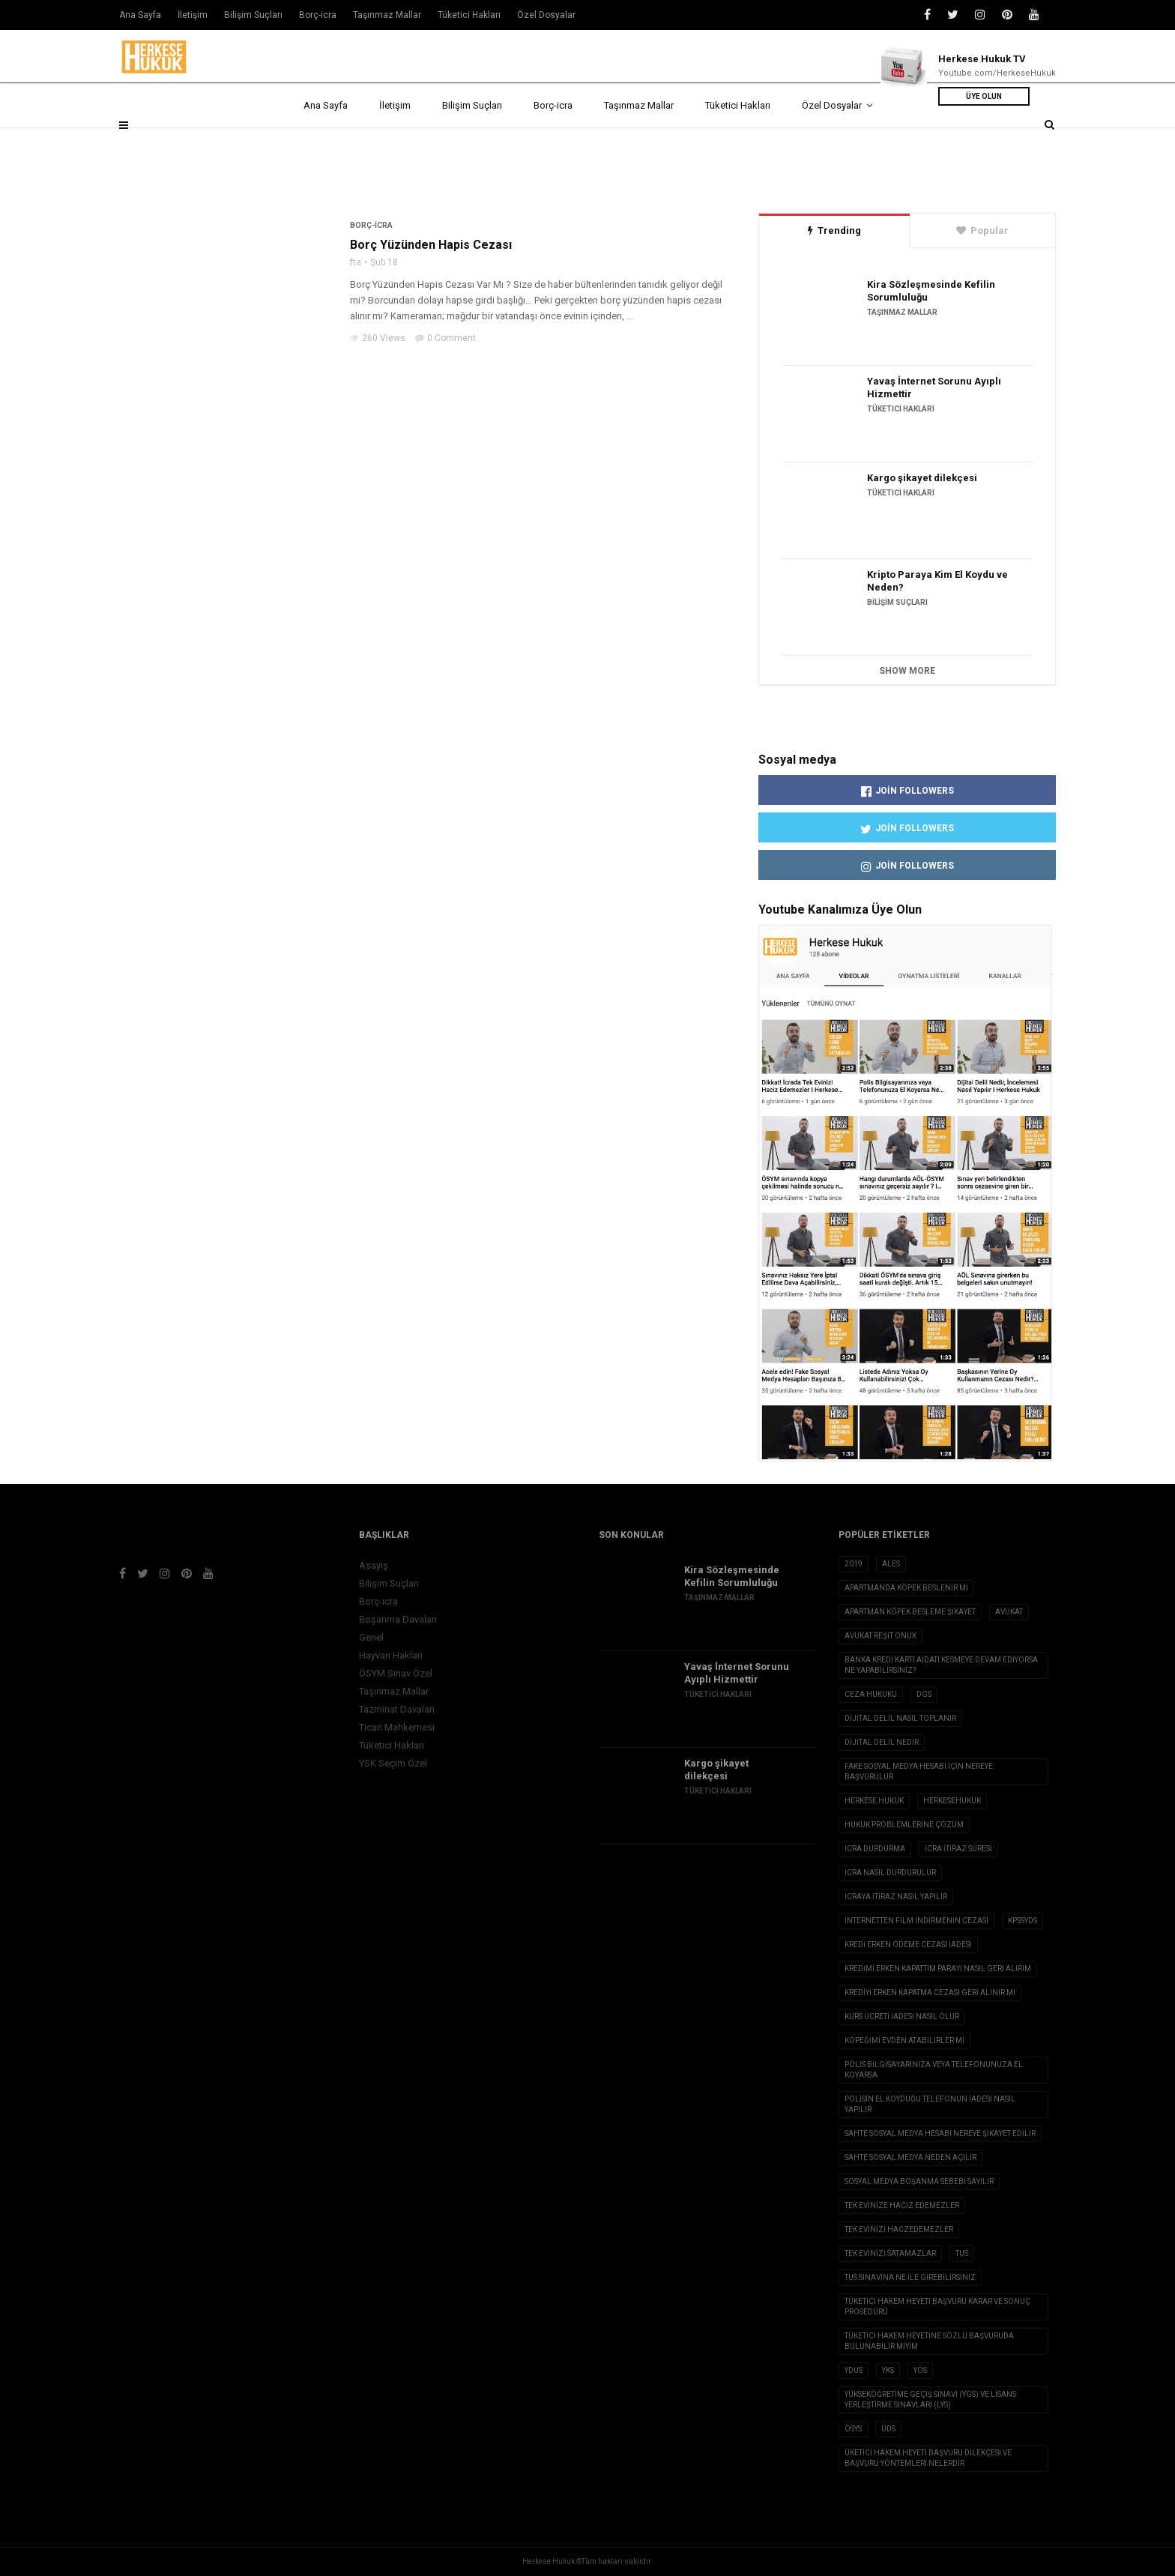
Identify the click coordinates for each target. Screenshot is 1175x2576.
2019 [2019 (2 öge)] (854, 1564)
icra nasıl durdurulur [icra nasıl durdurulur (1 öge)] (890, 1872)
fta (355, 262)
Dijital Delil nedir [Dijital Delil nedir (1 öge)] (882, 1742)
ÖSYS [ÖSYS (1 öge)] (853, 2429)
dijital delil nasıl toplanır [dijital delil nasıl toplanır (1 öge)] (900, 1718)
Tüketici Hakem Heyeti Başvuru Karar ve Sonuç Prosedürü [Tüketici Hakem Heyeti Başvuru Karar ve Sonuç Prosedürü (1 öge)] (937, 2306)
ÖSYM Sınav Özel (395, 1673)
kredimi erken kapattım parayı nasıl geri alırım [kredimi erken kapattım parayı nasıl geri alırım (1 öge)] (938, 1968)
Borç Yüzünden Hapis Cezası (431, 245)
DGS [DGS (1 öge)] (923, 1694)
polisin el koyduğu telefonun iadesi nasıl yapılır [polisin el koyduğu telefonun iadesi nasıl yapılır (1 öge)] (930, 2104)
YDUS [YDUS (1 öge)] (854, 2370)
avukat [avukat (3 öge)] (1009, 1612)
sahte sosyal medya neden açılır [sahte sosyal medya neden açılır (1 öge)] (910, 2157)
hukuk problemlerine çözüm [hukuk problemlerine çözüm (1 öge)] (904, 1825)
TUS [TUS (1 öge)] (961, 2253)
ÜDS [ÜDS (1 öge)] (888, 2429)
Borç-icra (553, 144)
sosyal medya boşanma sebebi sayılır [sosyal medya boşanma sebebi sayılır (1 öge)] (919, 2181)
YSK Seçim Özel (393, 1763)
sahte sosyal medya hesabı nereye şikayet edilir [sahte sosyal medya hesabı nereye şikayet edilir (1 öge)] (940, 2133)
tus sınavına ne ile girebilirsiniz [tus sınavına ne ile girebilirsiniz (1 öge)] (910, 2277)
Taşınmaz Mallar (639, 144)
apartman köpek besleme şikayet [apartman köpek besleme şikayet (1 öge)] (910, 1612)
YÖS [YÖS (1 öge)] (920, 2370)
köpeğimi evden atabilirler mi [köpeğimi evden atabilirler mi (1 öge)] (904, 2040)
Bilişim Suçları (472, 144)
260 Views (377, 338)
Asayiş (373, 1565)
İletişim (395, 144)
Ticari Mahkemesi (397, 1727)
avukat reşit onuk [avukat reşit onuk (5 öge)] (880, 1636)
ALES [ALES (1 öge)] (891, 1564)
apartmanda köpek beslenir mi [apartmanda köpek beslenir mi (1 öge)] (906, 1588)
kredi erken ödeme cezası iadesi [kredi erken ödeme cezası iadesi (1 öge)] (908, 1944)
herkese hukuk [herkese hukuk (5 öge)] (874, 1801)
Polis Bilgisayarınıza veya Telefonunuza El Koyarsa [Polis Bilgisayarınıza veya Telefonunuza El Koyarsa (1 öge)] (934, 2069)
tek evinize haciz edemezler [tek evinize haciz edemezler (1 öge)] (902, 2205)
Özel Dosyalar (837, 144)
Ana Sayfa (325, 144)
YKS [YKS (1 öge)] (888, 2370)
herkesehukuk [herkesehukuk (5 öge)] (952, 1801)
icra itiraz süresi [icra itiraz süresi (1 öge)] (958, 1848)
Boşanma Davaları (398, 1619)
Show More (907, 671)
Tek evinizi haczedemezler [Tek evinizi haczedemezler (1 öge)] (899, 2229)
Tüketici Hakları (737, 144)
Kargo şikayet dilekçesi (922, 477)
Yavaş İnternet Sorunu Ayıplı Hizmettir (934, 387)
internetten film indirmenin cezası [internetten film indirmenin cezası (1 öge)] (916, 1920)
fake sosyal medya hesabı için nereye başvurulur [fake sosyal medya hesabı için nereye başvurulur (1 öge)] (919, 1771)
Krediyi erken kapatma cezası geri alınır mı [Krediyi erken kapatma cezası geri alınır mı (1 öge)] (930, 1992)
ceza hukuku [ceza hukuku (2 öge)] (871, 1694)
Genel (371, 1637)
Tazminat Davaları (397, 1709)
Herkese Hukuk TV (982, 58)
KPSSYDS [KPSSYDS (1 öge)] (1022, 1920)
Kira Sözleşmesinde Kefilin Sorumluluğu (931, 291)
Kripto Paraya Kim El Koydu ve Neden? (937, 581)
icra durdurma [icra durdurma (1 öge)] (875, 1848)
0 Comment (445, 338)
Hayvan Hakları (391, 1655)
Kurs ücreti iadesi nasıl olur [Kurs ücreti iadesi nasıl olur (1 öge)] (902, 2016)
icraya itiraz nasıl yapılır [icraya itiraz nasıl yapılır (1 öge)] (896, 1896)
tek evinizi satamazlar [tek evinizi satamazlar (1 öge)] (890, 2253)
